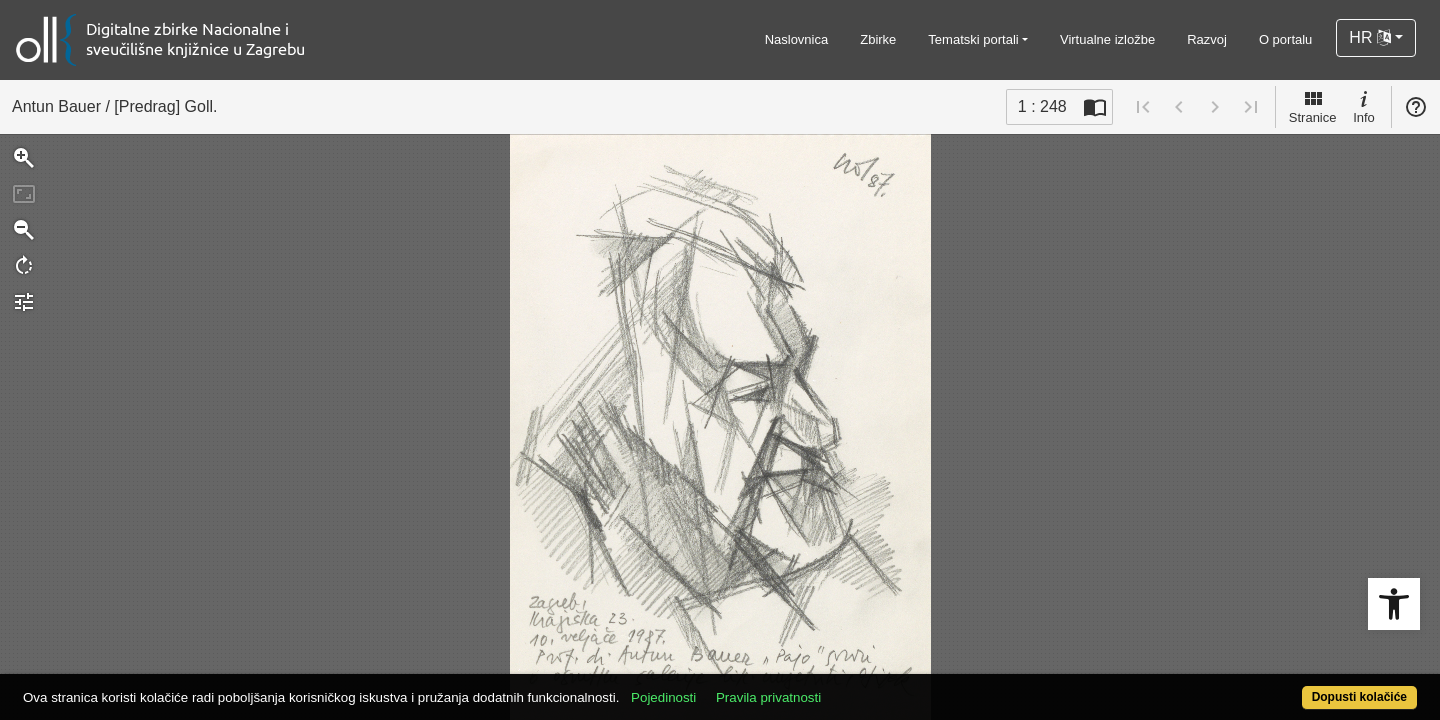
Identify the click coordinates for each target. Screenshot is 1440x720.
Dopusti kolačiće (1282, 686)
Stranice (1313, 106)
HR (1370, 37)
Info (1364, 106)
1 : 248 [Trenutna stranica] (1042, 106)
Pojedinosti (735, 686)
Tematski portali (973, 39)
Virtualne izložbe (1107, 39)
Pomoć (1416, 107)
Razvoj (1207, 39)
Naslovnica (797, 39)
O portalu (1285, 39)
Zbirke (878, 39)
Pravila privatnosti (840, 686)
